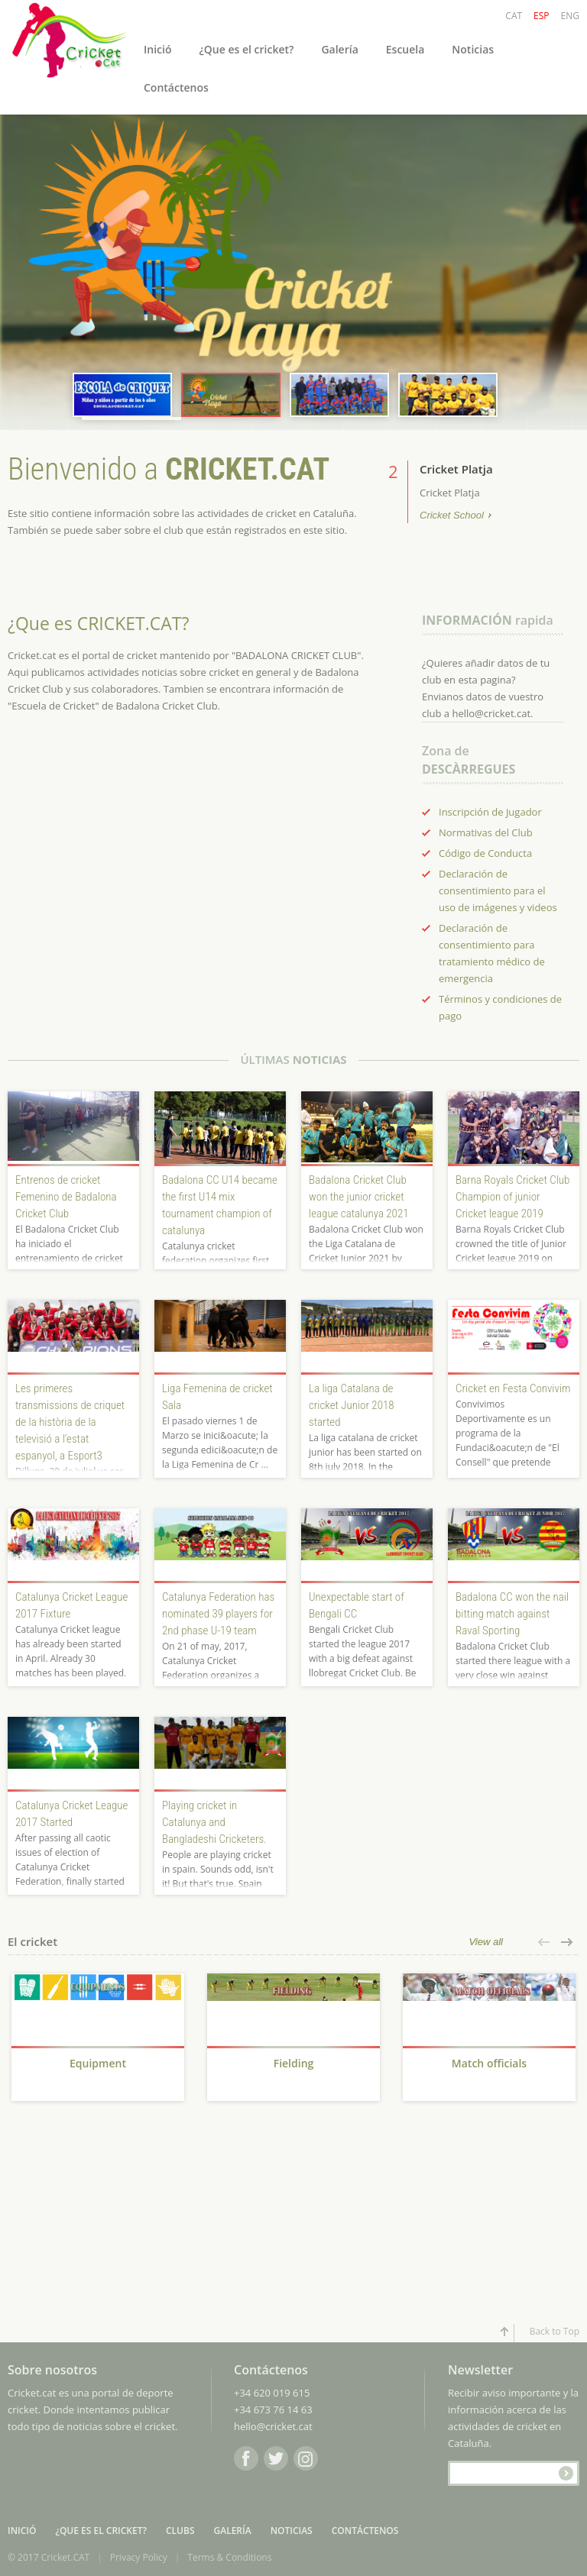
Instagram (306, 2458)
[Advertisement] (98, 2220)
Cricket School (452, 516)
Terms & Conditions (229, 2557)
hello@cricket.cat (273, 2426)
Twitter (276, 2458)
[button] (544, 1942)
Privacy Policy (138, 2557)
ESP (541, 15)
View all (486, 1941)
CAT (513, 15)
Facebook (246, 2458)
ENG (570, 15)
